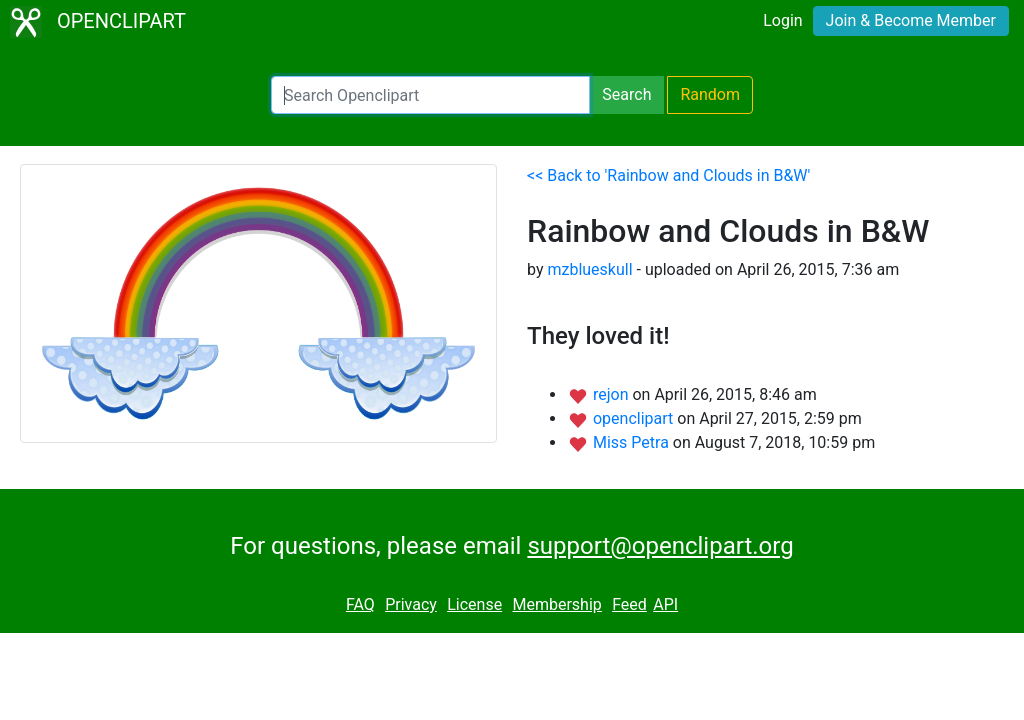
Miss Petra (633, 442)
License (474, 604)
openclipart (635, 418)
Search (626, 94)
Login (782, 20)
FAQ (360, 604)
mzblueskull (589, 269)
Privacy (411, 604)
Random (710, 94)
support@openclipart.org (660, 546)
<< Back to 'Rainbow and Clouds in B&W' (668, 175)
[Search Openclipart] (430, 95)
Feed (629, 604)
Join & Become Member (911, 20)
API (665, 604)
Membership (556, 604)
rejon (613, 394)
